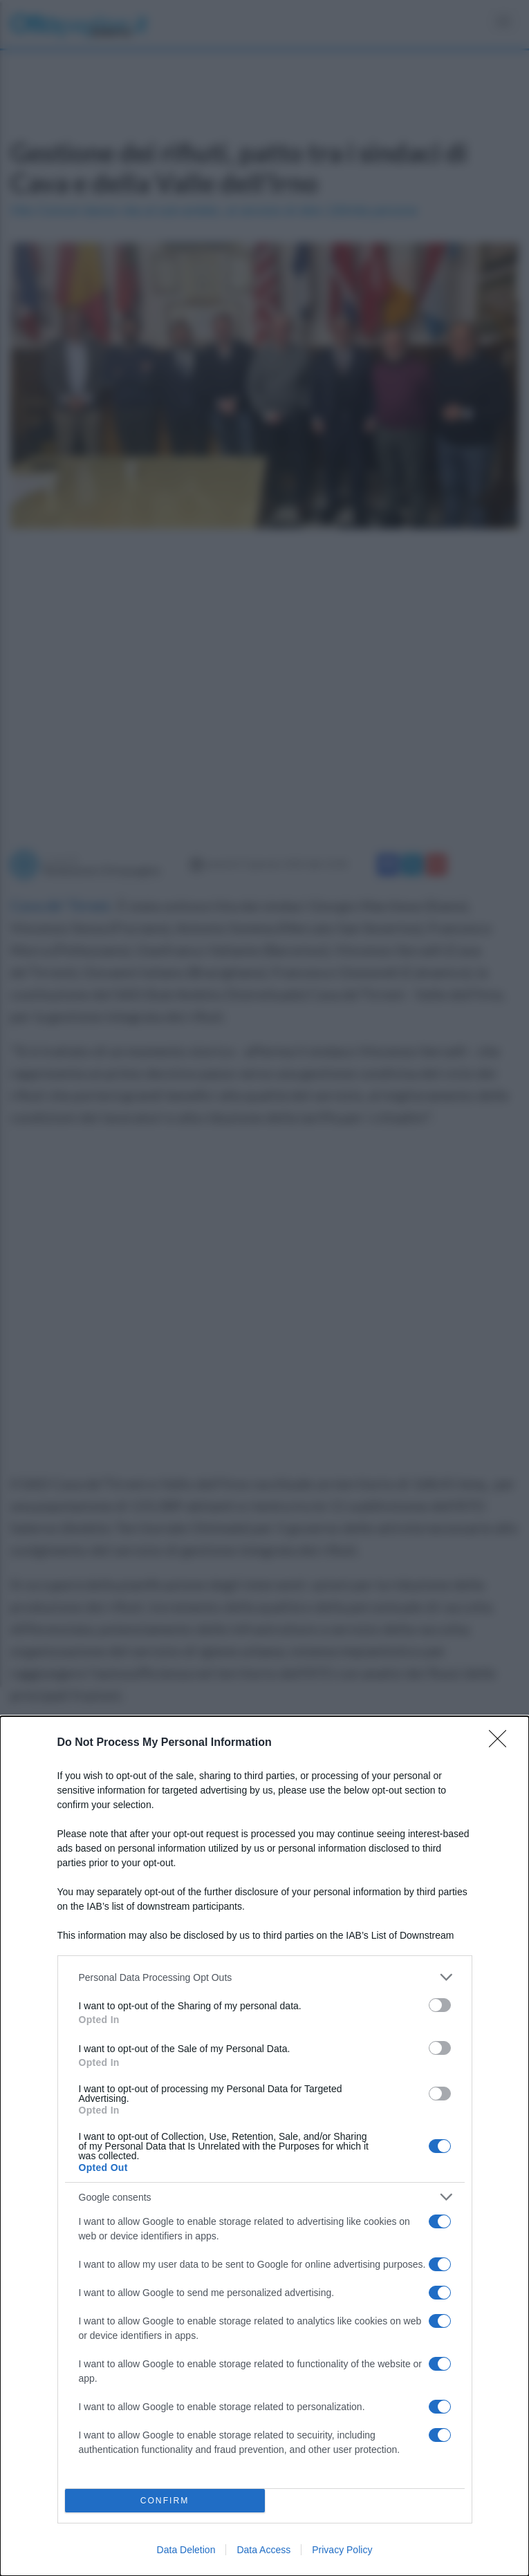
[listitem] (265, 1977)
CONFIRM (165, 2501)
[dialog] (264, 2146)
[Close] (502, 1743)
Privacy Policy (342, 2549)
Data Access (263, 2549)
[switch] (440, 2005)
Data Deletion (186, 2549)
